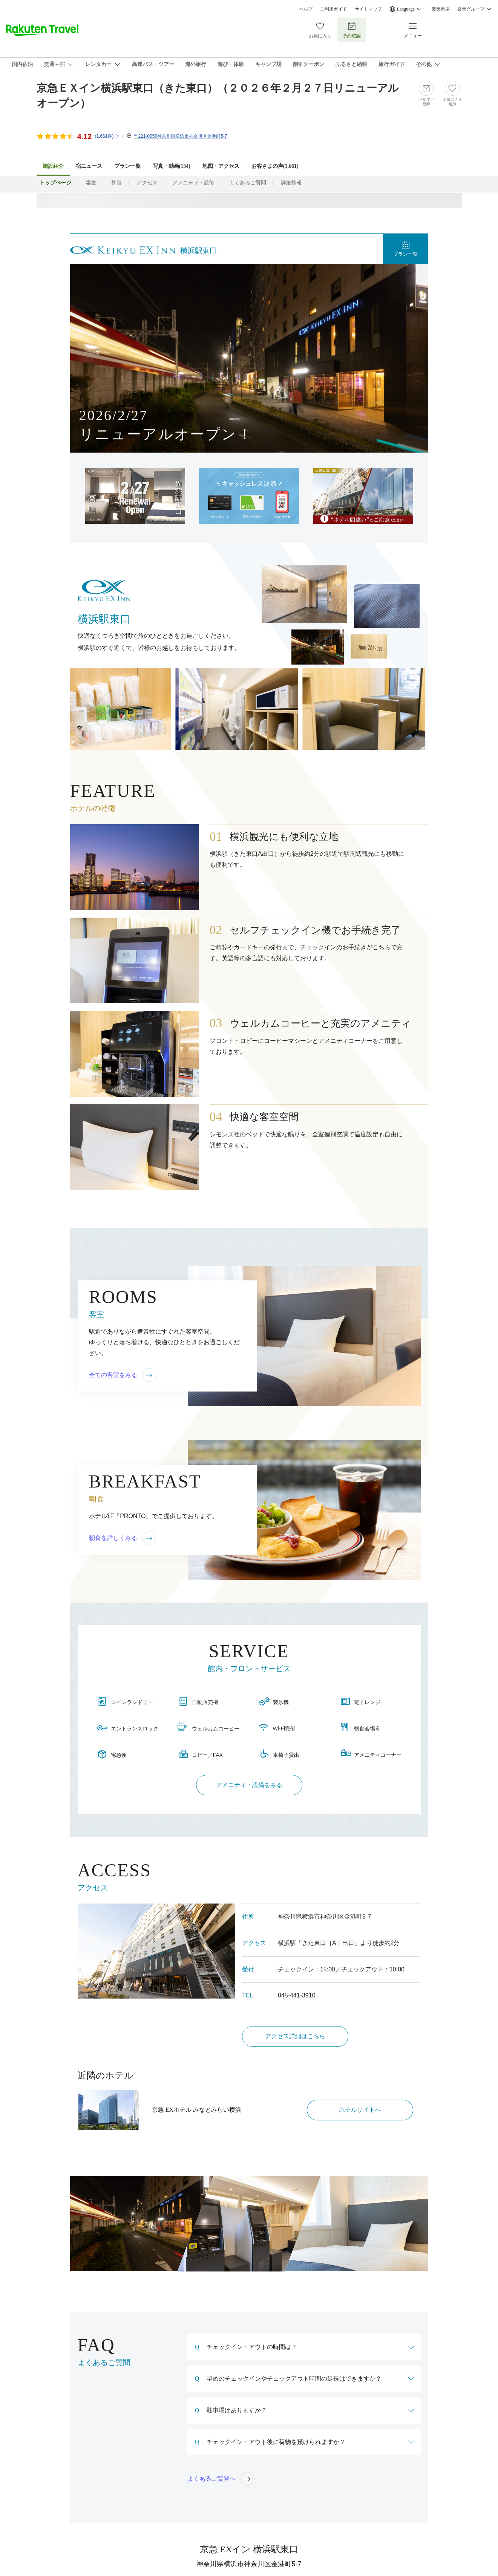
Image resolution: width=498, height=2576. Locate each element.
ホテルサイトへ (360, 2109)
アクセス (147, 183)
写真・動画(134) (171, 166)
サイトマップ (368, 9)
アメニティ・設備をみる (249, 1785)
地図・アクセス (220, 166)
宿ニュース (89, 166)
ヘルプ (306, 9)
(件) (107, 136)
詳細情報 (291, 183)
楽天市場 (441, 9)
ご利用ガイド (333, 9)
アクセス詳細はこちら (295, 2036)
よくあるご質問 (247, 183)
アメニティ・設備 (193, 183)
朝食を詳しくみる (122, 1538)
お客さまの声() (275, 166)
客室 (91, 183)
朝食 (116, 183)
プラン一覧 (127, 166)
